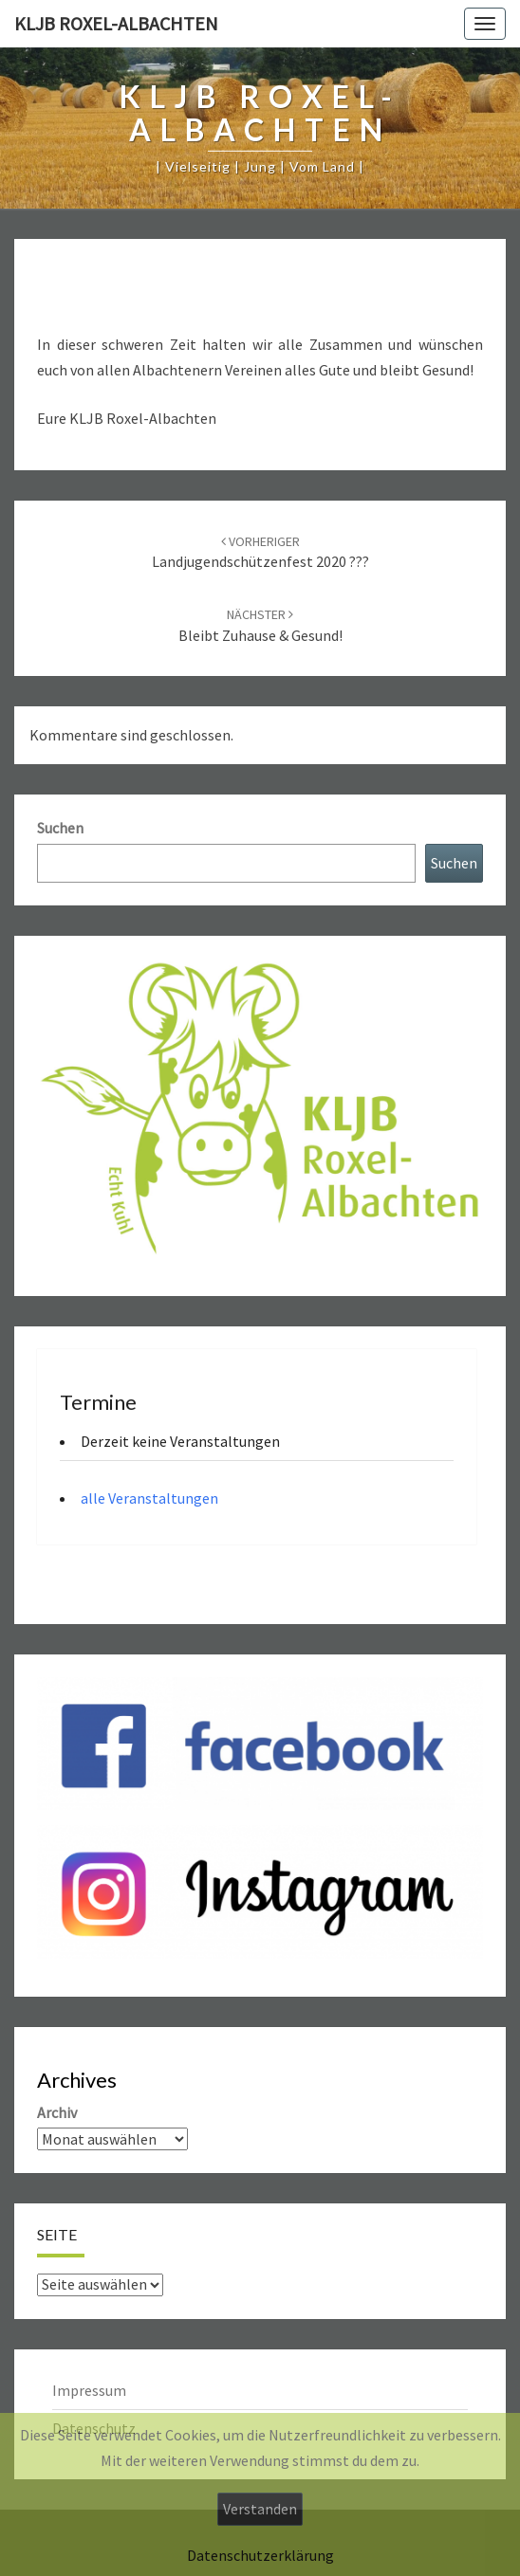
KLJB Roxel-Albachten (116, 23)
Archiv (57, 2112)
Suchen (60, 827)
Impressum (89, 2390)
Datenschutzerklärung (260, 2555)
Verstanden (260, 2508)
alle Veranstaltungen (149, 1498)
